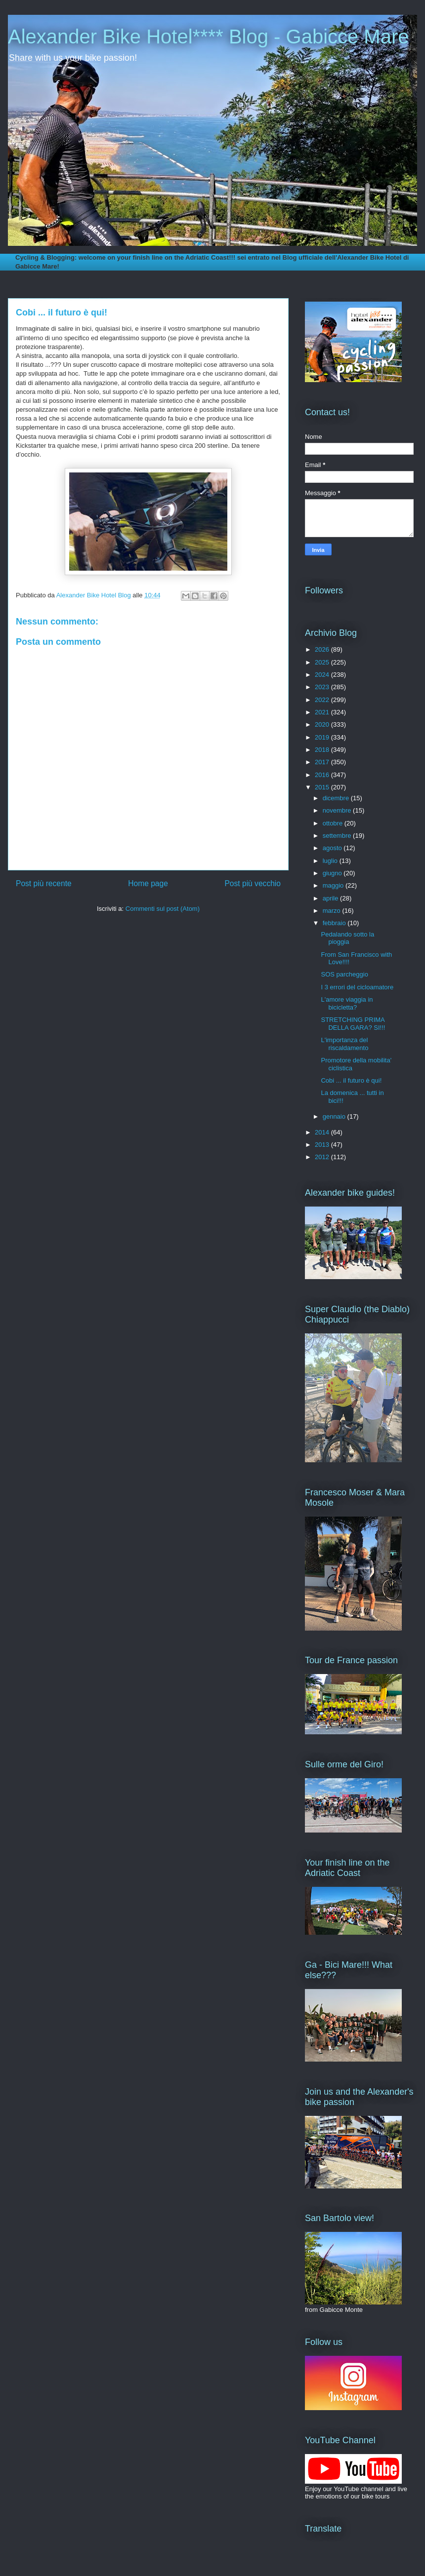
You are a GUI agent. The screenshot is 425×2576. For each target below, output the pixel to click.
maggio (334, 885)
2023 (323, 687)
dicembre (337, 798)
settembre (338, 835)
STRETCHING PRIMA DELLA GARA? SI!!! (353, 1023)
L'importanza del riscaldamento (344, 1044)
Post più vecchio (252, 883)
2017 (323, 762)
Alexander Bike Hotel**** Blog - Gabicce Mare (208, 36)
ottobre (333, 823)
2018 (323, 749)
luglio (331, 860)
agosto (333, 848)
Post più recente (44, 883)
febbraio (335, 923)
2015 (323, 787)
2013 (323, 1144)
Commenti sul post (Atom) (163, 908)
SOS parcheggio (344, 974)
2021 (323, 712)
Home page (148, 883)
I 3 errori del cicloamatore (357, 987)
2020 (323, 724)
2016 (323, 775)
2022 (323, 699)
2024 (323, 674)
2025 (323, 662)
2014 (323, 1132)
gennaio (335, 1116)
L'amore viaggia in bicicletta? (347, 1003)
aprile (331, 898)
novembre (338, 810)
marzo (332, 910)
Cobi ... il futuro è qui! (351, 1080)
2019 (323, 737)
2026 (323, 649)
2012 (323, 1157)
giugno (333, 873)
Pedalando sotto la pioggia (347, 938)
